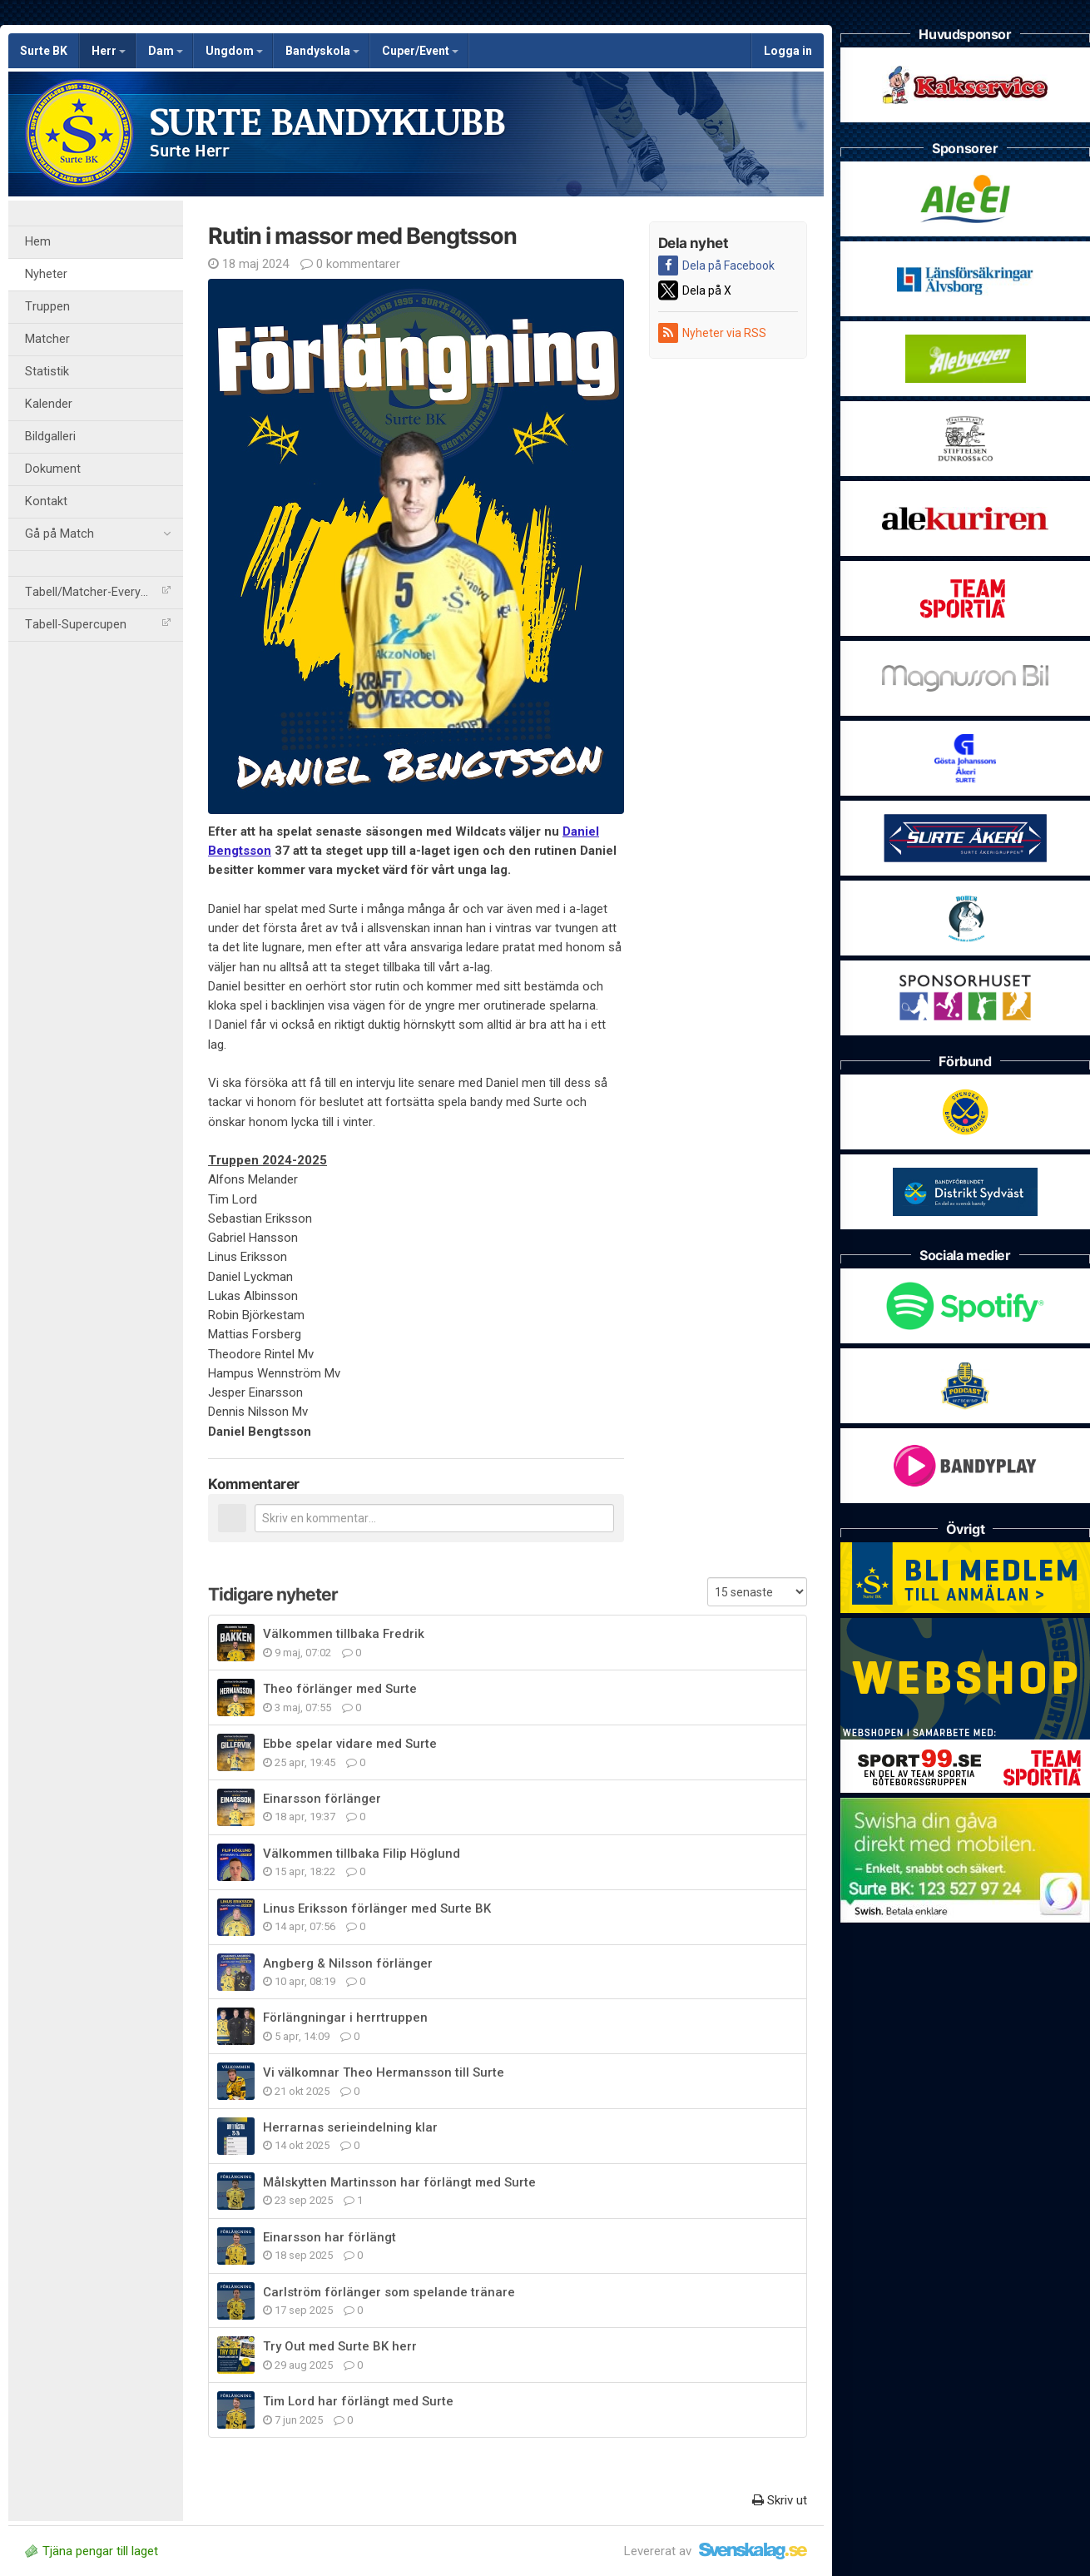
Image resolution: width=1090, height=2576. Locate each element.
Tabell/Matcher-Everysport (98, 592)
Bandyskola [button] (322, 50)
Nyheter (46, 274)
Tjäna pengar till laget (91, 2551)
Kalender (48, 404)
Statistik (47, 372)
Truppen (47, 307)
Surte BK (43, 50)
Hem (38, 242)
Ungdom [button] (234, 50)
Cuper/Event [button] (420, 50)
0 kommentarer (350, 263)
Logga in (788, 50)
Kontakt (46, 501)
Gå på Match (98, 534)
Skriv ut (779, 2500)
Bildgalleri (50, 436)
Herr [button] (109, 50)
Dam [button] (165, 50)
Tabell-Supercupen (98, 625)
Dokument (53, 469)
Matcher (47, 339)
